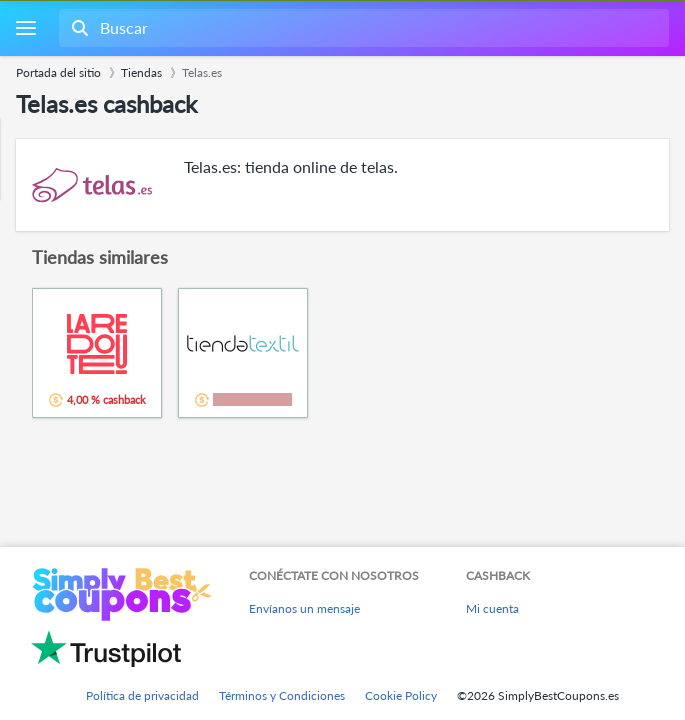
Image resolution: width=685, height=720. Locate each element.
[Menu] (25, 28)
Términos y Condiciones (282, 695)
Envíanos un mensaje (304, 608)
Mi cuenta (492, 608)
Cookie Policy (401, 695)
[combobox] (362, 28)
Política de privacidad (142, 695)
